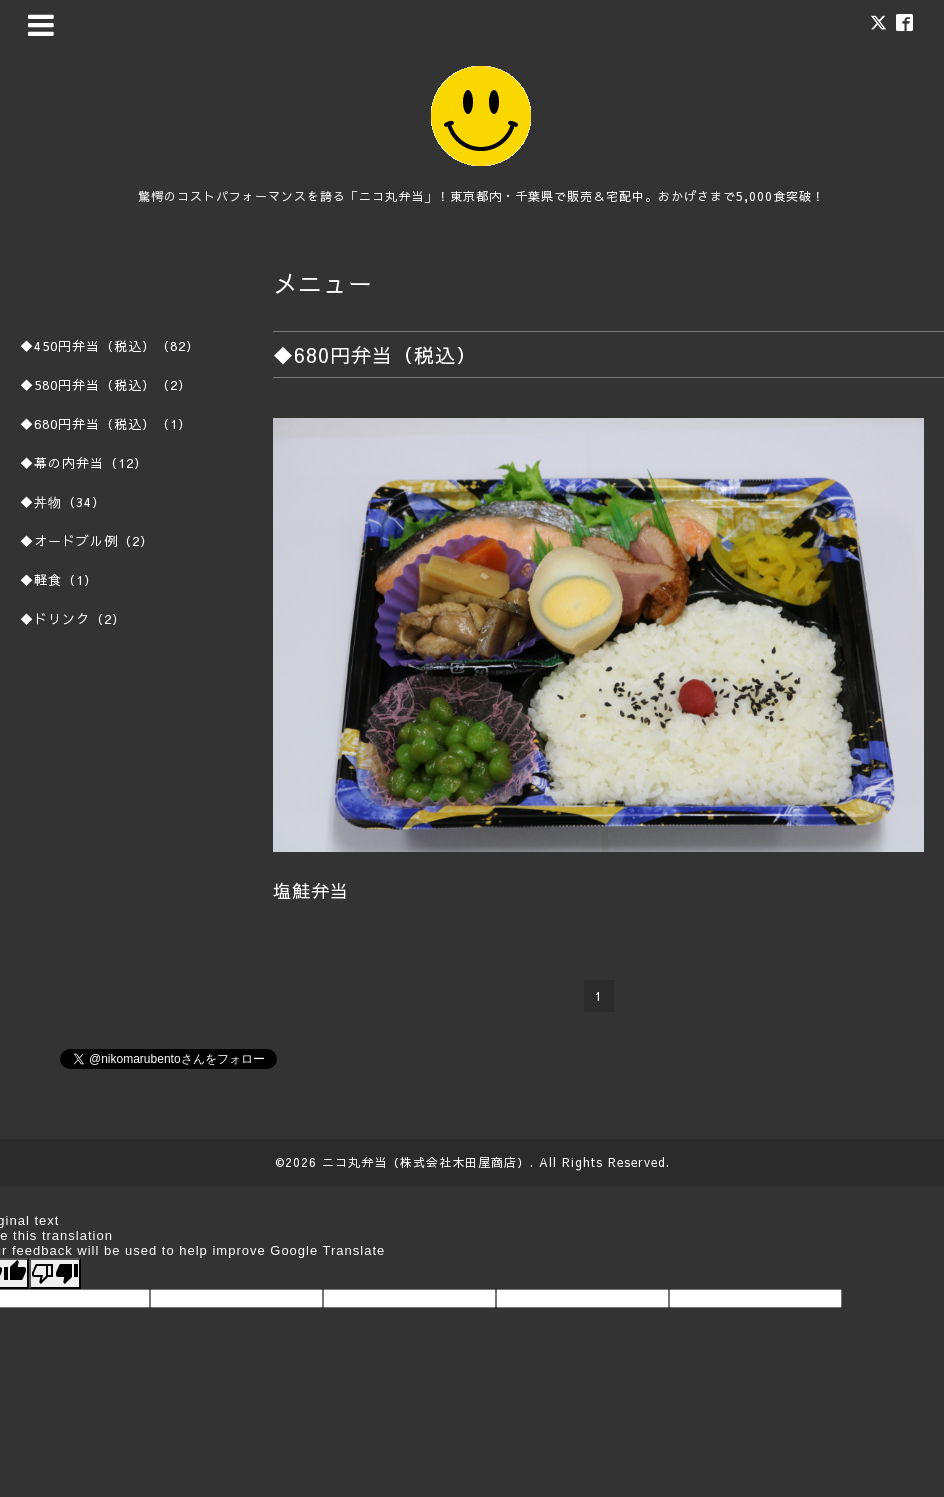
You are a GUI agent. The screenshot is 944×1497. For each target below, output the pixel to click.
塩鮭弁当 (311, 890)
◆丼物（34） (63, 502)
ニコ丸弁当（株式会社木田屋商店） (426, 1162)
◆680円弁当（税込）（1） (106, 424)
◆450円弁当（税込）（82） (110, 346)
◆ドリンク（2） (73, 619)
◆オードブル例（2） (87, 541)
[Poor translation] (55, 1273)
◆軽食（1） (59, 580)
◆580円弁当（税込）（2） (106, 385)
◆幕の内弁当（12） (84, 463)
